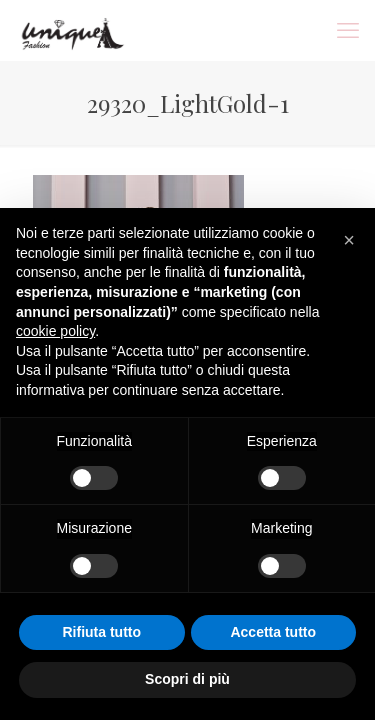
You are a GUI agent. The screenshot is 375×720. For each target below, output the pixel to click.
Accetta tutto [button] (273, 632)
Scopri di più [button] (187, 679)
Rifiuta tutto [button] (101, 632)
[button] (349, 240)
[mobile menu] (348, 30)
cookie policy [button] (55, 331)
